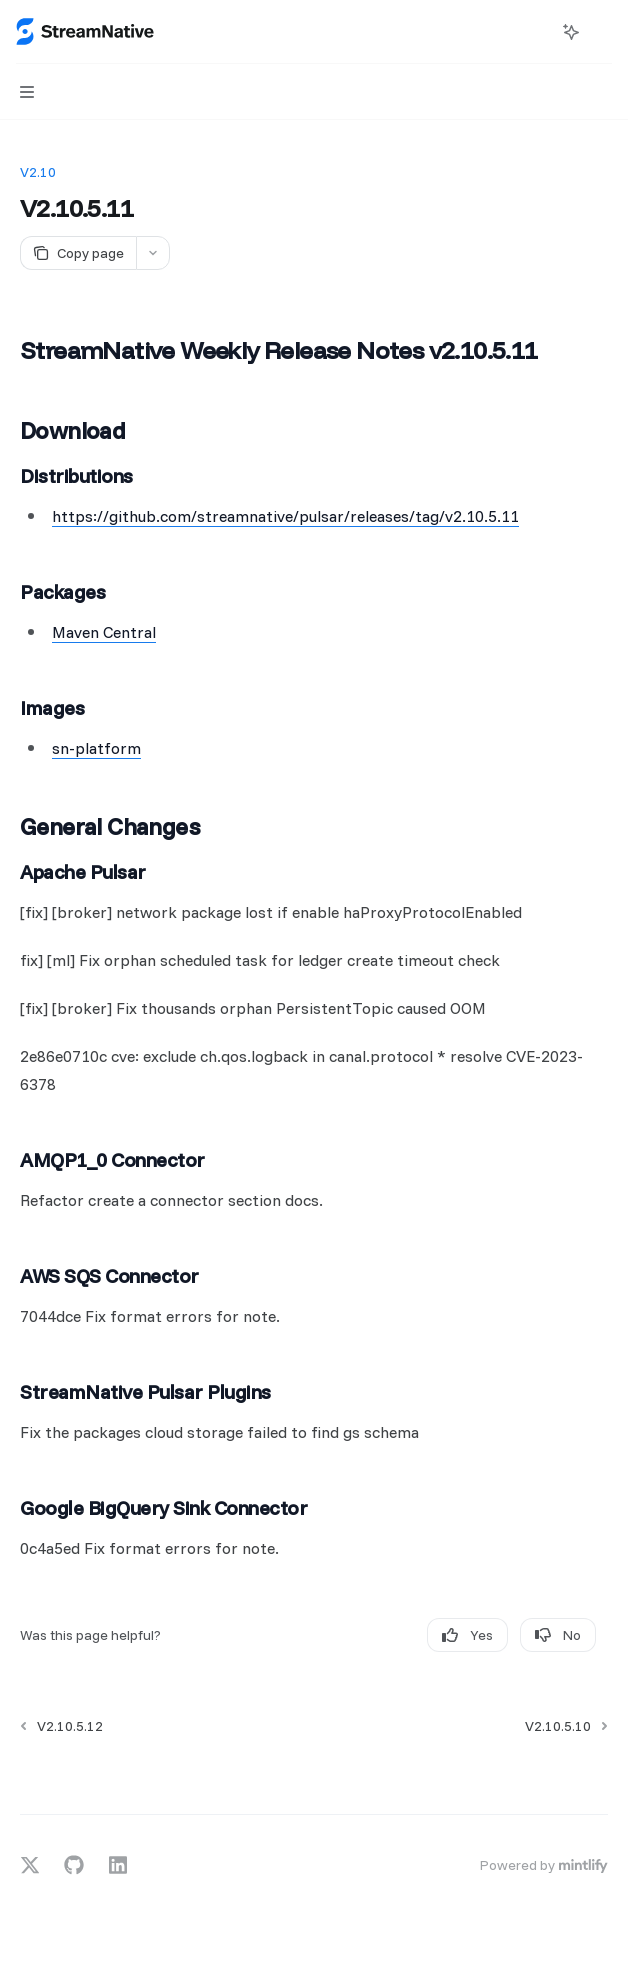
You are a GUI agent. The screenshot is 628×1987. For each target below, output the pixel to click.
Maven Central (104, 632)
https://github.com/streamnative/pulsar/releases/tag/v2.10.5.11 (285, 516)
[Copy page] (78, 253)
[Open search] (534, 32)
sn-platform (96, 748)
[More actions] (602, 32)
